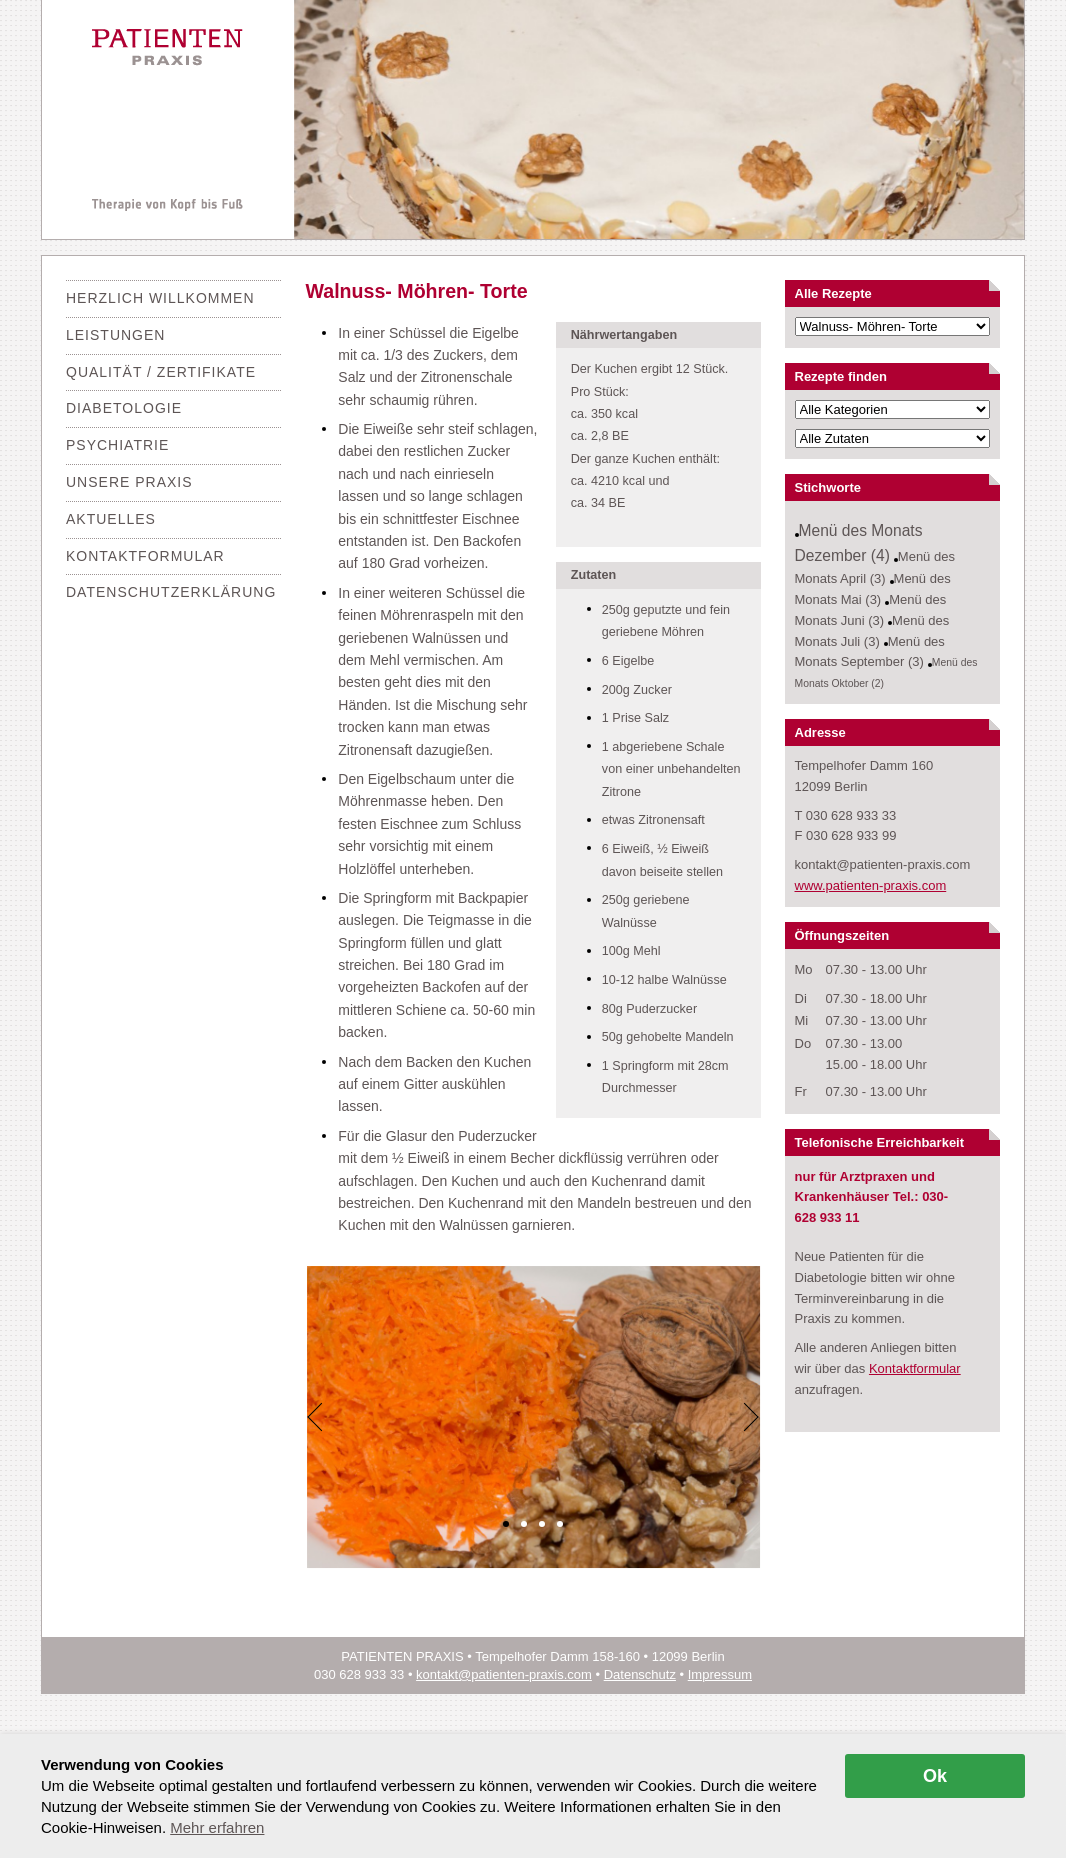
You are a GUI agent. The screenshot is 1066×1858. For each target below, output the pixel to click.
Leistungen (115, 335)
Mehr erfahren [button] (217, 1827)
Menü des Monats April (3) (875, 567)
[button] (506, 1524)
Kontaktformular (145, 556)
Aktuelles (111, 519)
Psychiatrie (117, 445)
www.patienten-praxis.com (871, 885)
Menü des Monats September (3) (870, 652)
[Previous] (316, 1417)
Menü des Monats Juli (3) (872, 631)
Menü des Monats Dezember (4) (859, 543)
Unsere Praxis (129, 482)
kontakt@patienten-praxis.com (504, 1674)
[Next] (751, 1417)
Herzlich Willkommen (160, 298)
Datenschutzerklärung (171, 592)
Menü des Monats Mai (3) (873, 589)
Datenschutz (640, 1674)
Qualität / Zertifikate (161, 372)
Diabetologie (124, 408)
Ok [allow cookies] (935, 1776)
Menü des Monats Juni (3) (871, 610)
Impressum (720, 1674)
